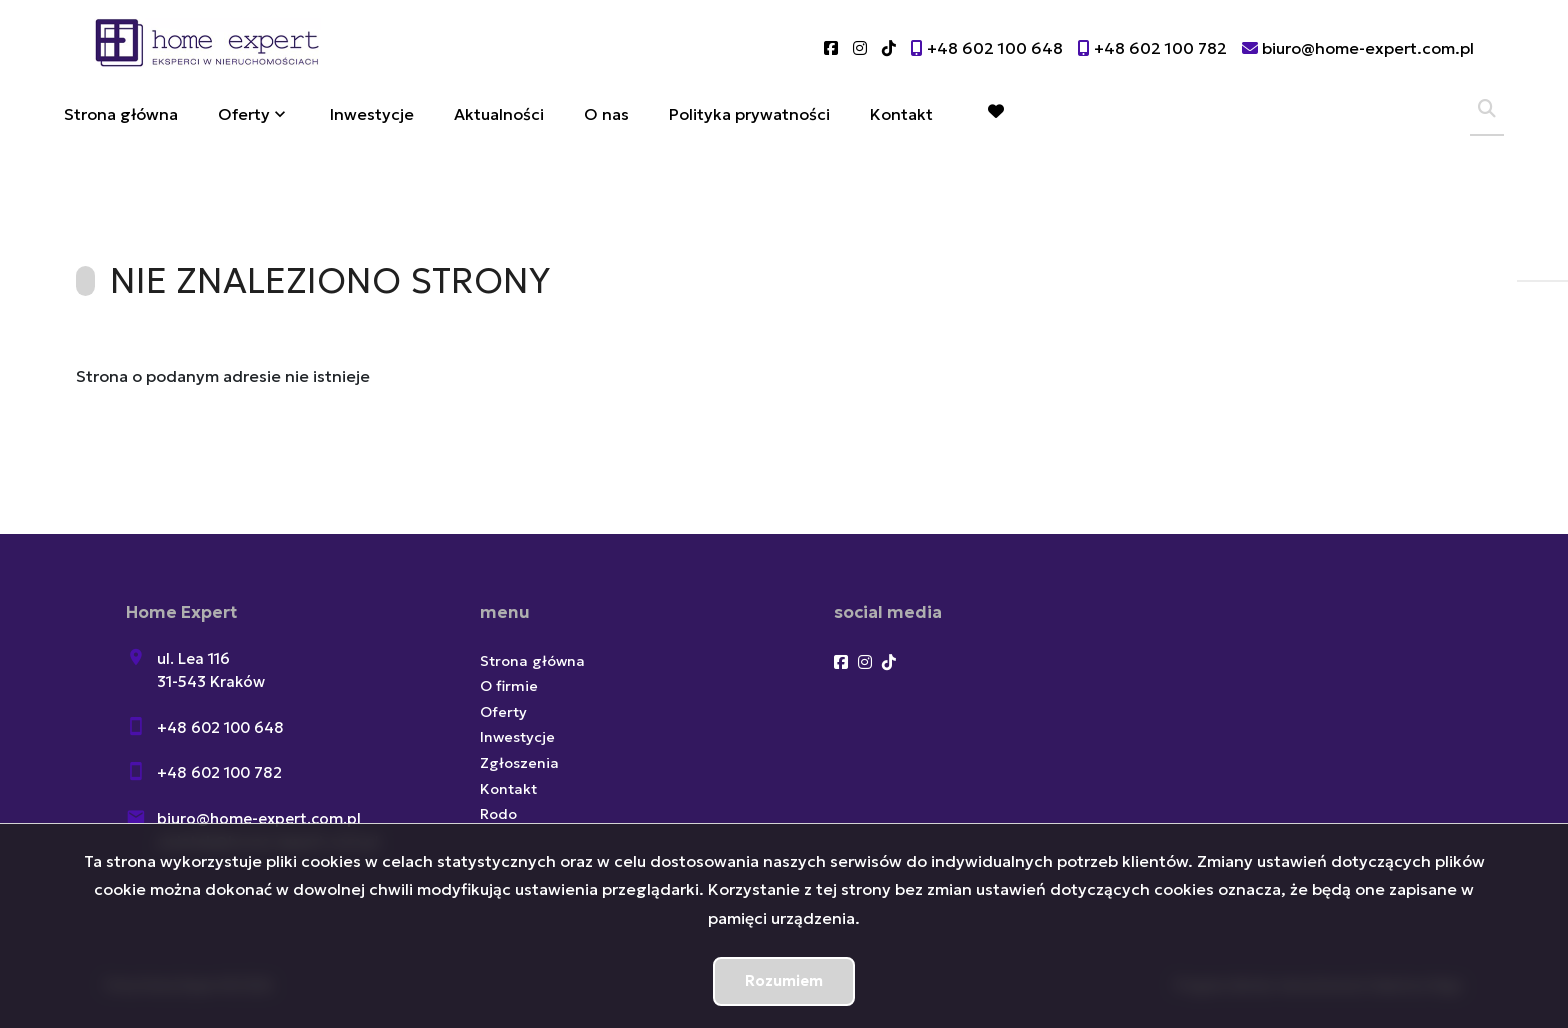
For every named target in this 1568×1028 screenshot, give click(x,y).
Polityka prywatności (749, 114)
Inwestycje (372, 114)
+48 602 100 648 (220, 727)
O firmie (509, 686)
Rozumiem (784, 980)
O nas (606, 114)
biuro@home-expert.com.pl (259, 818)
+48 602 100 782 (219, 772)
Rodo (498, 814)
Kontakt (901, 114)
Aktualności (499, 114)
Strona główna (121, 114)
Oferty (244, 114)
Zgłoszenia (519, 763)
